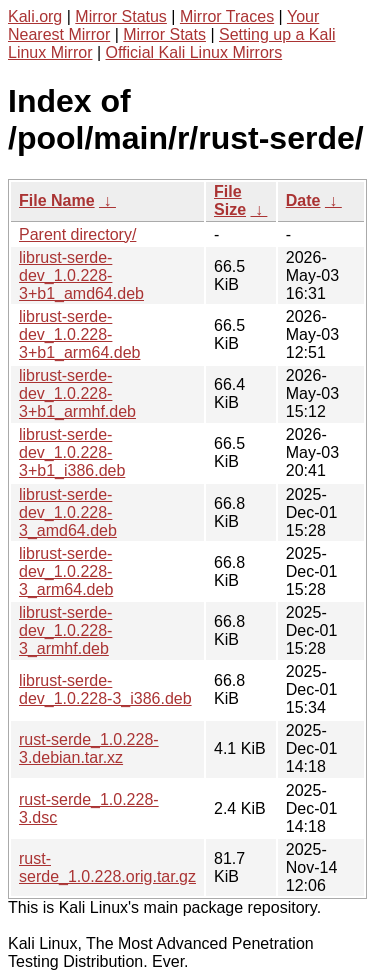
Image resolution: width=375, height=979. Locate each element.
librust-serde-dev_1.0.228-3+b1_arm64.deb (79, 334)
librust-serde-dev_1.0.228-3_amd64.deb (68, 512)
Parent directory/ (77, 234)
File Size (230, 200)
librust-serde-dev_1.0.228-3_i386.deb (105, 689)
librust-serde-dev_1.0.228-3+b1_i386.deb (72, 452)
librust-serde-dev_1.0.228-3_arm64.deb (66, 571)
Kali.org (35, 16)
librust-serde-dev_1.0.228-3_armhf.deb (65, 630)
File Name (57, 200)
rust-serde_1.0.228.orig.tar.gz (107, 867)
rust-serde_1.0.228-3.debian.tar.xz (89, 748)
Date (303, 200)
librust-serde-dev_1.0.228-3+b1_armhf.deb (77, 393)
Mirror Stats (164, 34)
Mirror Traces (227, 16)
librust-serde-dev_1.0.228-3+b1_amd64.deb (81, 275)
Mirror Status (121, 16)
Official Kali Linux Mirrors (194, 52)
